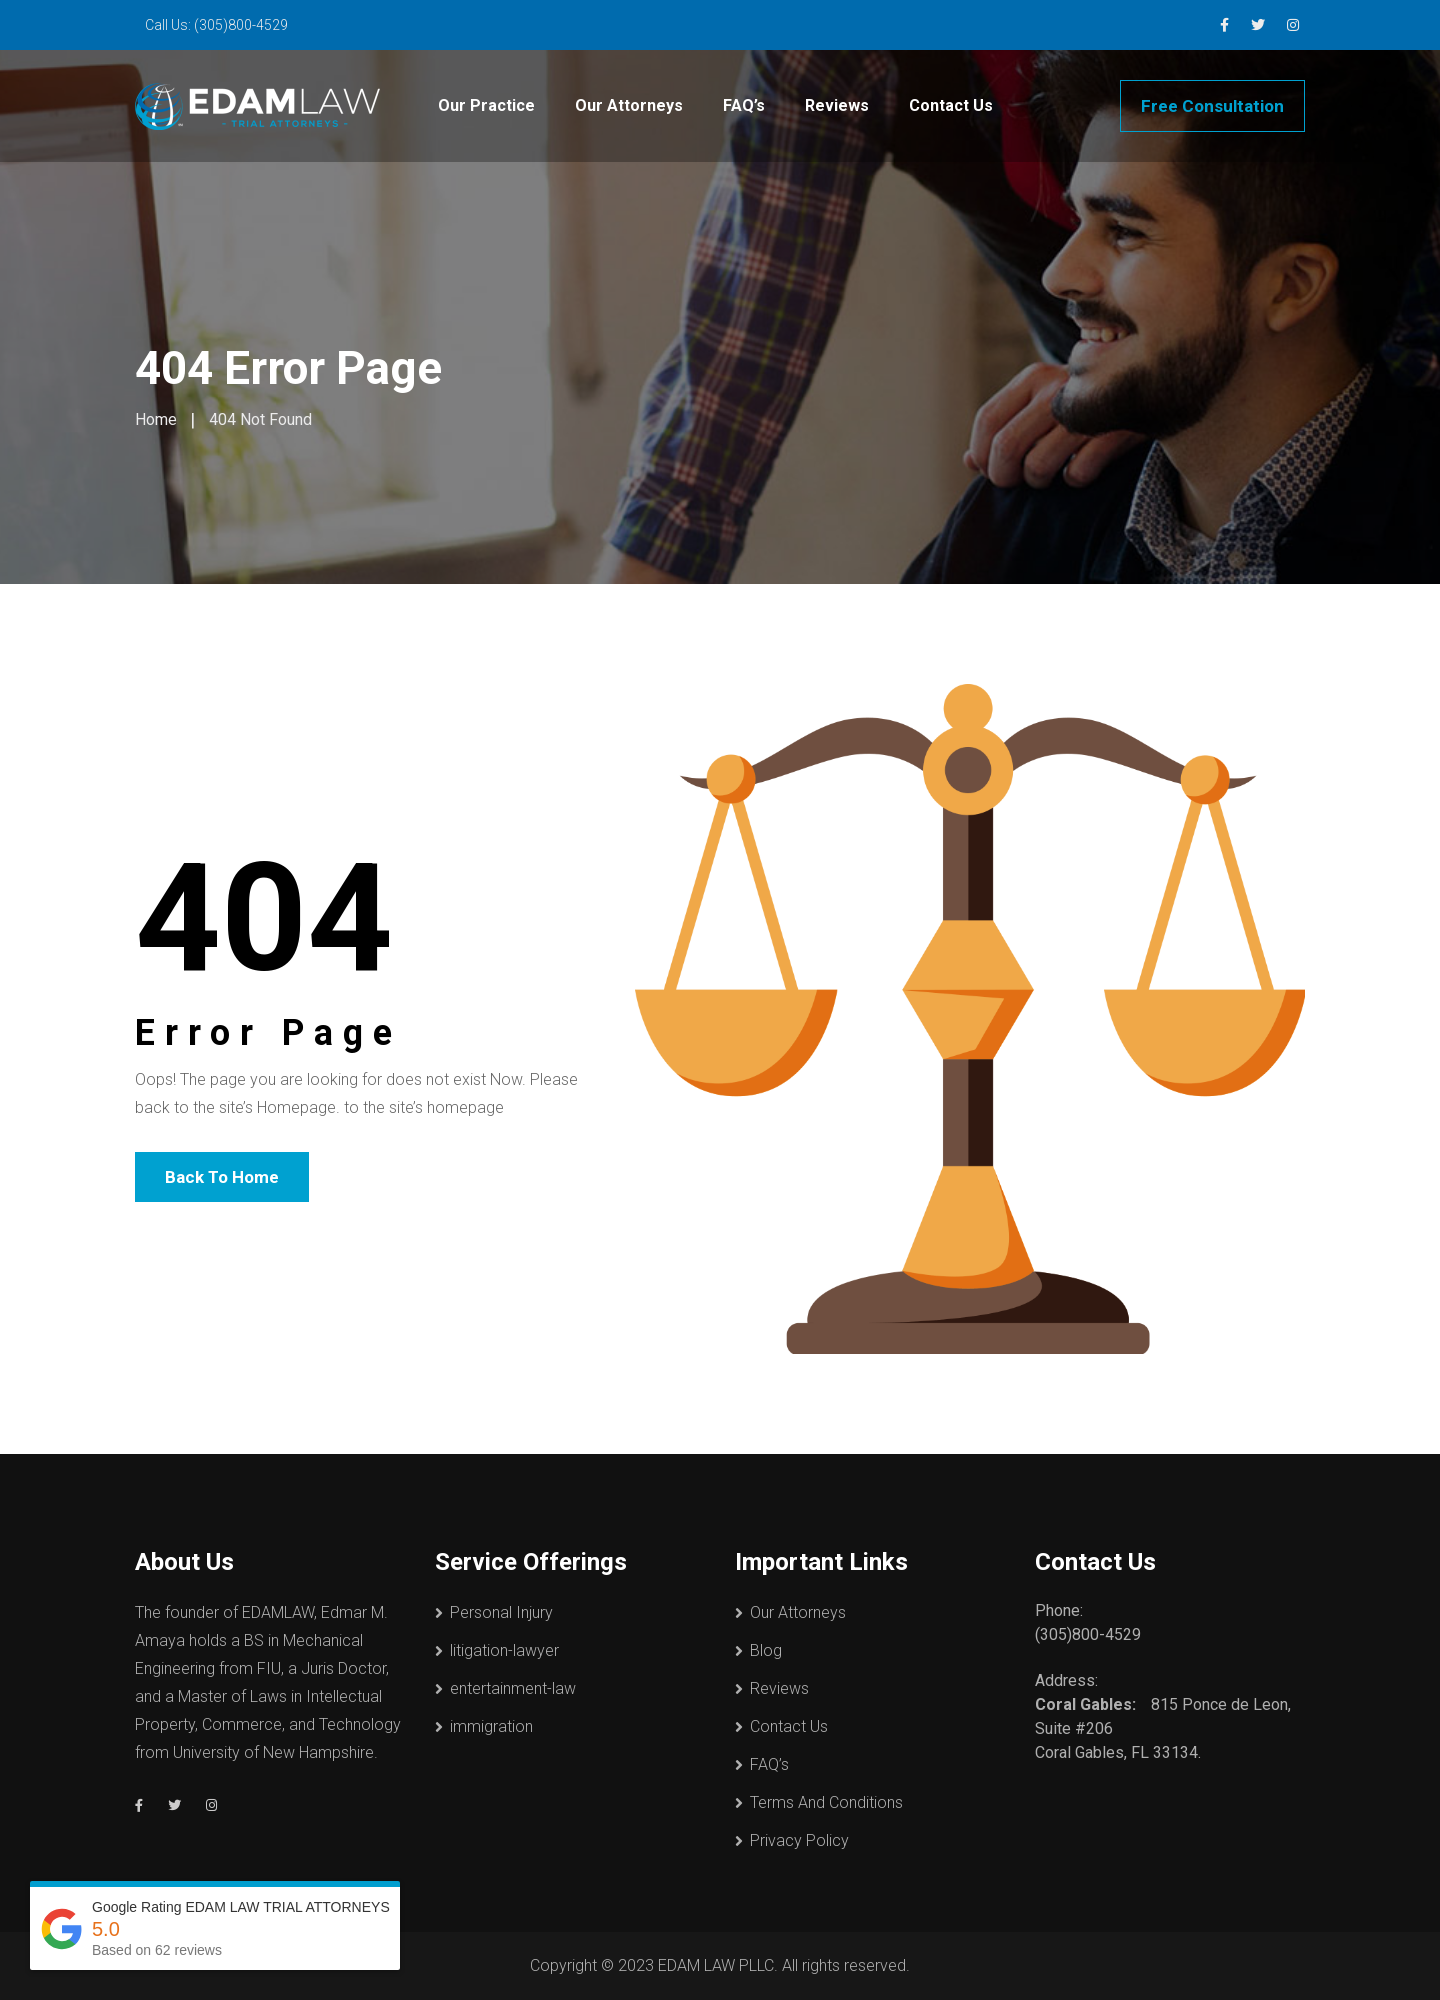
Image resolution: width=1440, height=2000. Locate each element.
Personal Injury (501, 1612)
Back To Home (222, 1177)
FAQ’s (744, 105)
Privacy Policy (799, 1840)
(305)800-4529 (241, 25)
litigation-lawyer (504, 1650)
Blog (766, 1650)
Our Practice (486, 105)
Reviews (837, 105)
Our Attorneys (629, 105)
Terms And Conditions (826, 1802)
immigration (491, 1726)
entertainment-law (513, 1688)
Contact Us (951, 105)
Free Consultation (1212, 106)
